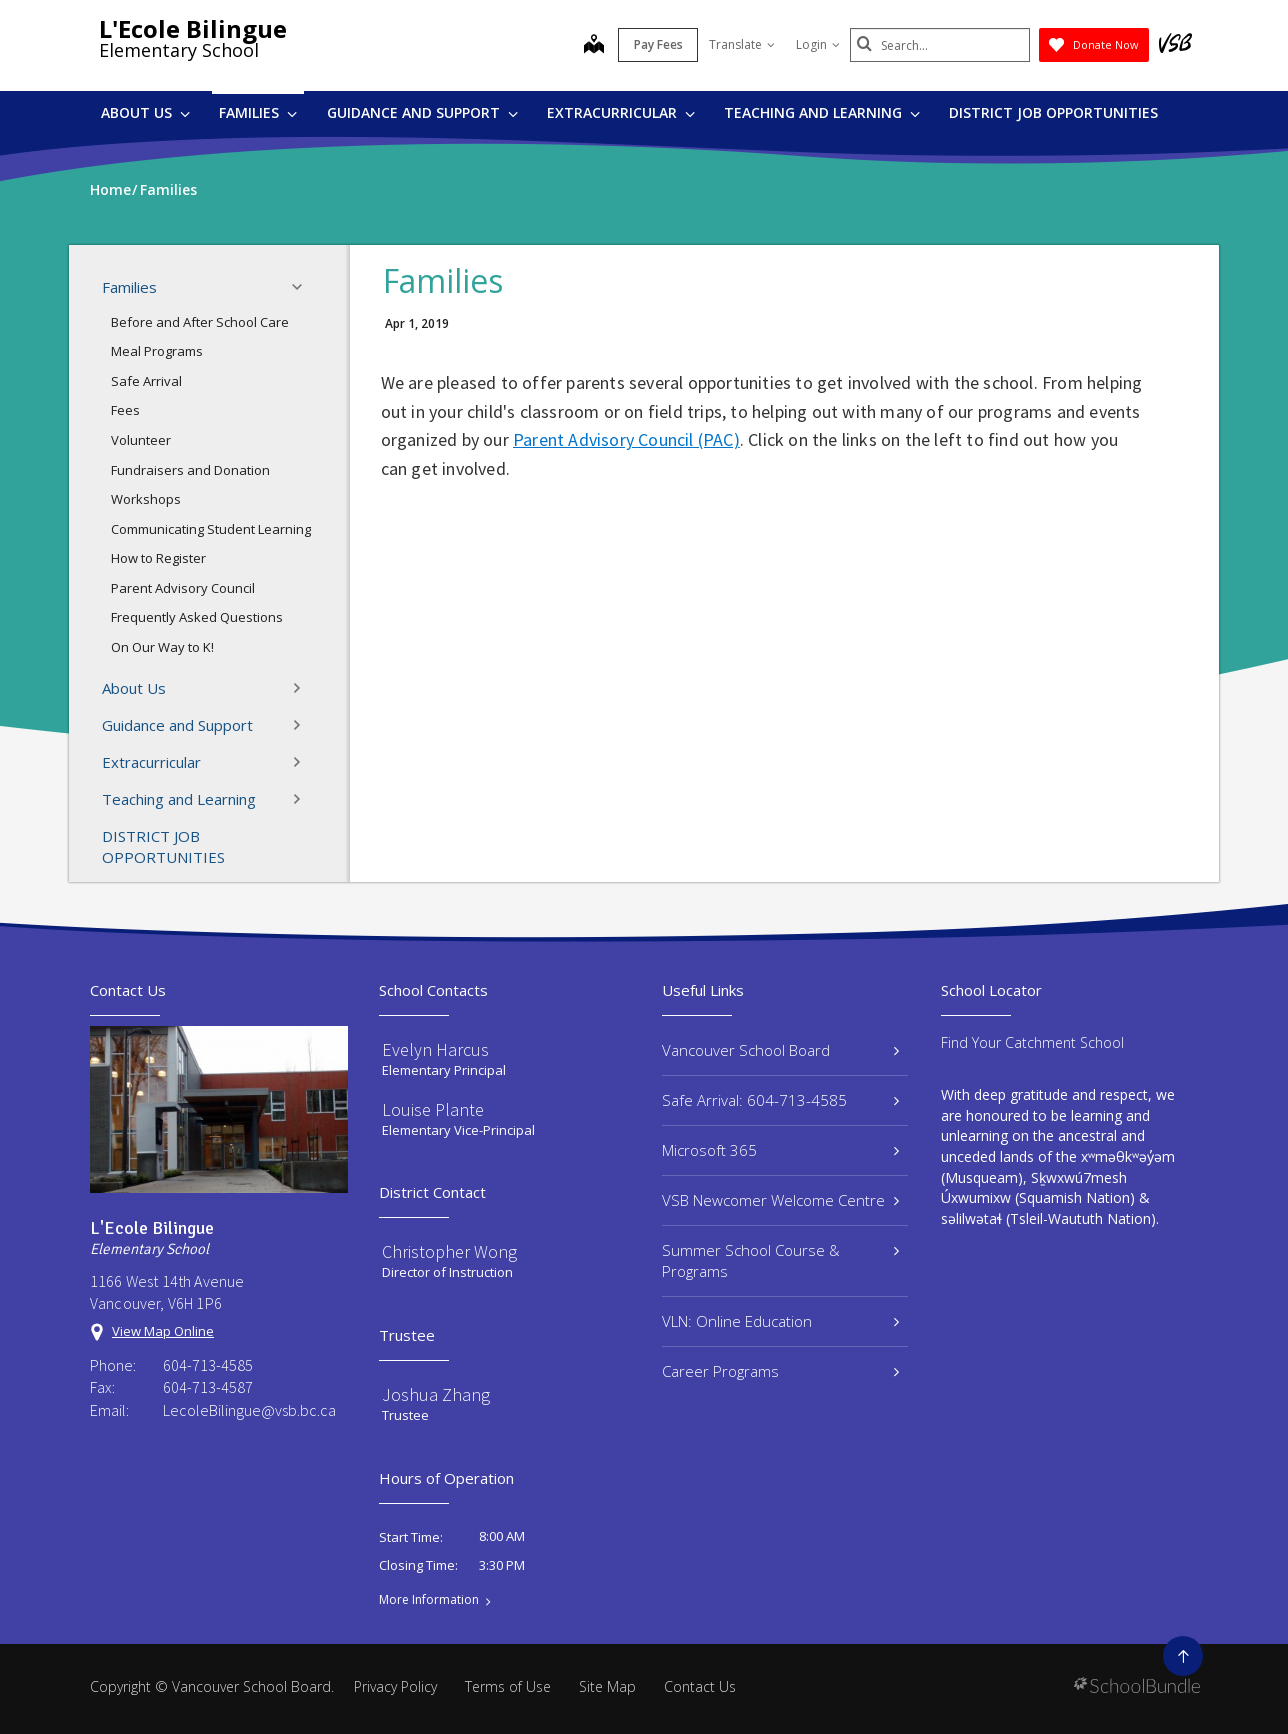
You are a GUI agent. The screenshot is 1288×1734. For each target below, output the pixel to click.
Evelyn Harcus (435, 1049)
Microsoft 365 (780, 1150)
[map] (594, 46)
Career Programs (780, 1371)
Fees (125, 410)
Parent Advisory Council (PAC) (626, 439)
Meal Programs (157, 351)
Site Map (607, 1686)
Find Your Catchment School (1032, 1042)
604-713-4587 (208, 1387)
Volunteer (141, 440)
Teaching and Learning (822, 112)
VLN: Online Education (780, 1321)
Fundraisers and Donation (190, 470)
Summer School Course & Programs (780, 1260)
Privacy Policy (395, 1686)
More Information (429, 1600)
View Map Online (163, 1331)
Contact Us (700, 1686)
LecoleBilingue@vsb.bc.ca (249, 1410)
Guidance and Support (422, 112)
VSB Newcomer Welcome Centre (780, 1200)
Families (258, 112)
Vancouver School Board (780, 1050)
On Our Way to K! (162, 647)
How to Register (158, 558)
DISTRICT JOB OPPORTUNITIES (1053, 112)
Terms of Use (508, 1686)
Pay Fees (658, 44)
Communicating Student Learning (211, 529)
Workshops (146, 499)
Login (818, 44)
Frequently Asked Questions (197, 617)
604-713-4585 (208, 1365)
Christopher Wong (449, 1251)
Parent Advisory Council (183, 588)
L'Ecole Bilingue (193, 28)
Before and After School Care (200, 322)
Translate (742, 44)
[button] (303, 287)
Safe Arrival (146, 381)
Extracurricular (621, 112)
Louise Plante (433, 1109)
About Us (145, 112)
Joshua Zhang (436, 1394)
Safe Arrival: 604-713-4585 (780, 1100)
